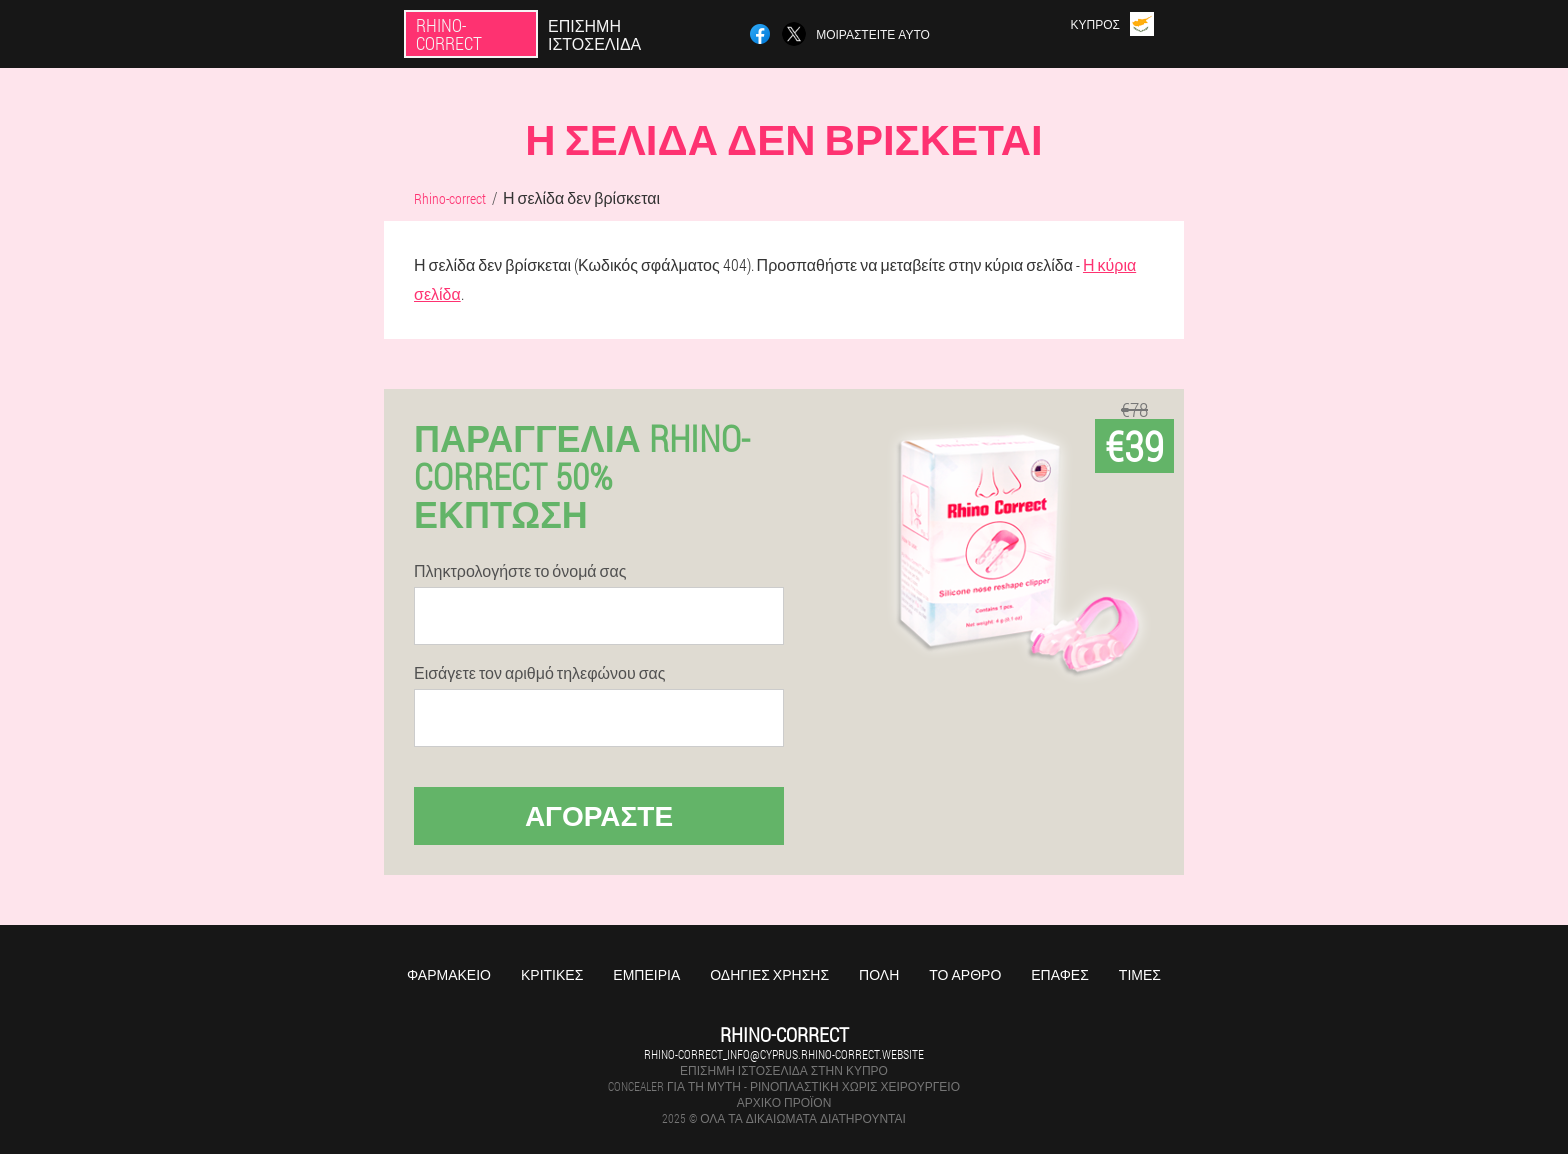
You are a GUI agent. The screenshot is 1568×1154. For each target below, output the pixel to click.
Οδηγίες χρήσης (769, 974)
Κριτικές (552, 974)
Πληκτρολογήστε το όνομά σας (520, 571)
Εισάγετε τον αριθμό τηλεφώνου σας (540, 673)
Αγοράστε (599, 815)
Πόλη (879, 974)
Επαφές (1060, 974)
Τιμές (1140, 974)
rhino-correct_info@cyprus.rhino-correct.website (784, 1054)
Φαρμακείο (449, 974)
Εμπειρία (646, 974)
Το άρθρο (965, 974)
